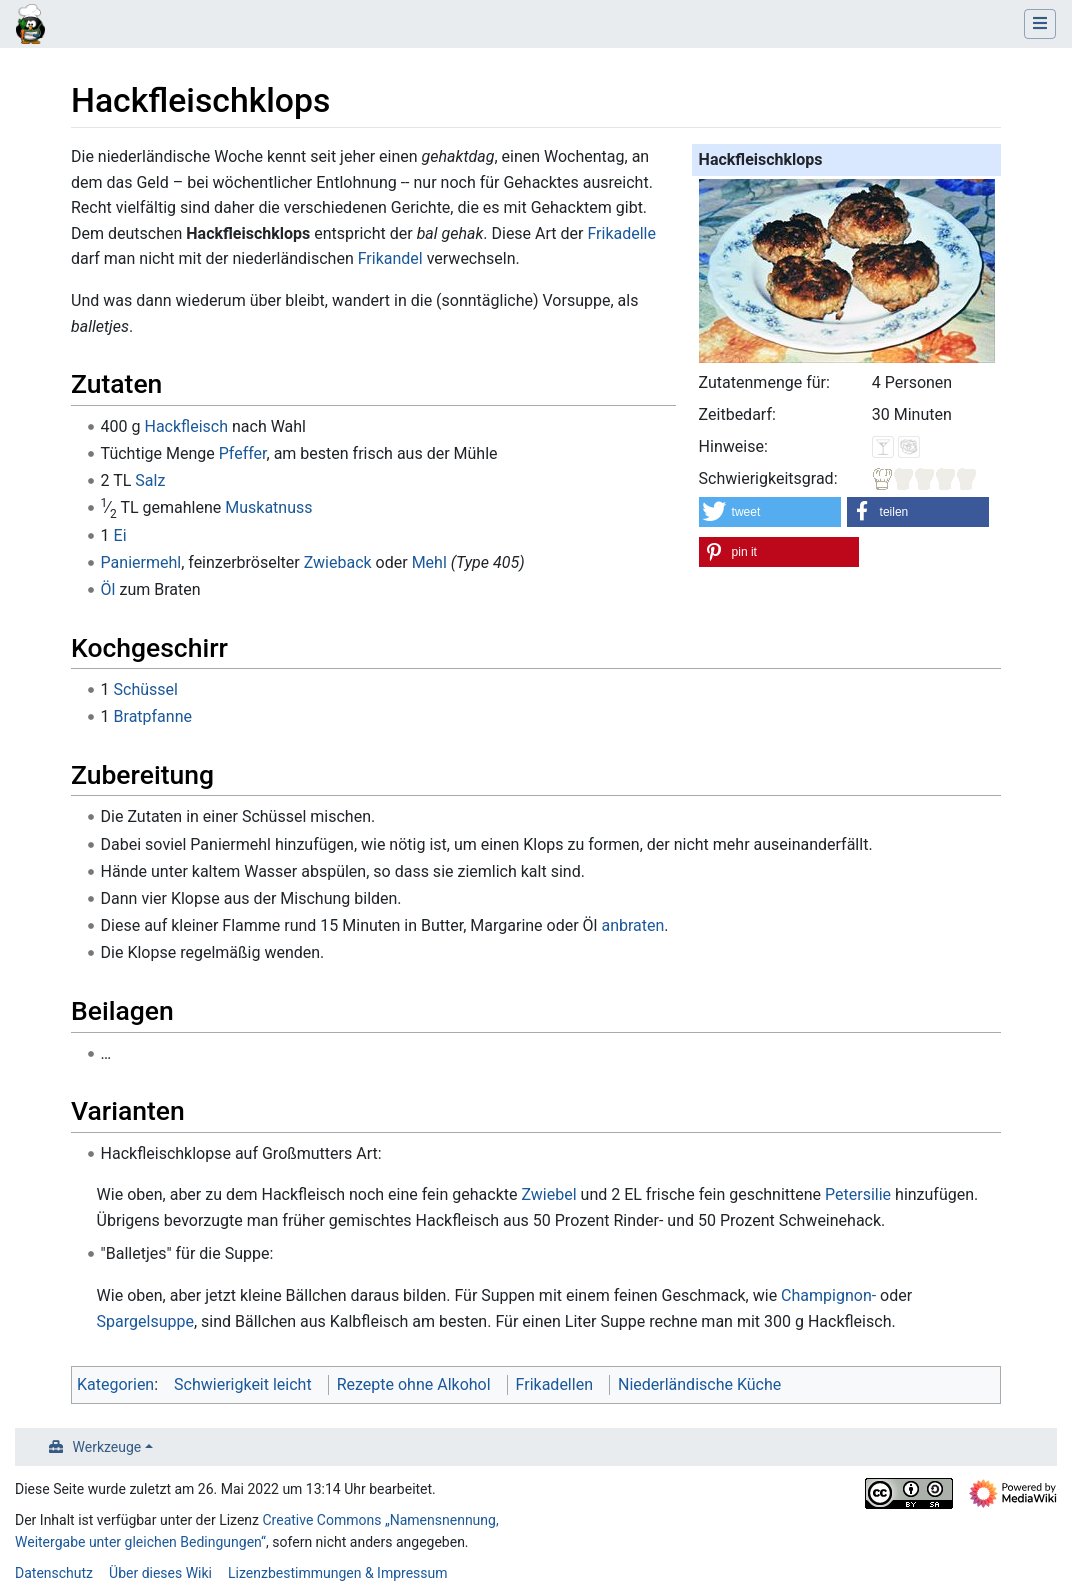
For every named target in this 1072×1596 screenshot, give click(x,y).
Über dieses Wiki (160, 1573)
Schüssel (146, 689)
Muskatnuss (268, 507)
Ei (120, 535)
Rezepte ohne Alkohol (414, 1384)
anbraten (632, 925)
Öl (108, 589)
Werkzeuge (107, 1447)
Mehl (429, 562)
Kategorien (115, 1384)
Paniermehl (141, 562)
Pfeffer (243, 453)
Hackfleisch (186, 426)
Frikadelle (621, 233)
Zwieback (338, 562)
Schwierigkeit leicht (243, 1384)
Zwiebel (548, 1194)
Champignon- (828, 1295)
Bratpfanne (153, 716)
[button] (770, 512)
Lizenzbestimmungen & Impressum (337, 1573)
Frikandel (390, 258)
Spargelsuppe (145, 1321)
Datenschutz (54, 1573)
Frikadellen (554, 1384)
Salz (150, 480)
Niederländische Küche (699, 1384)
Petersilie (858, 1194)
